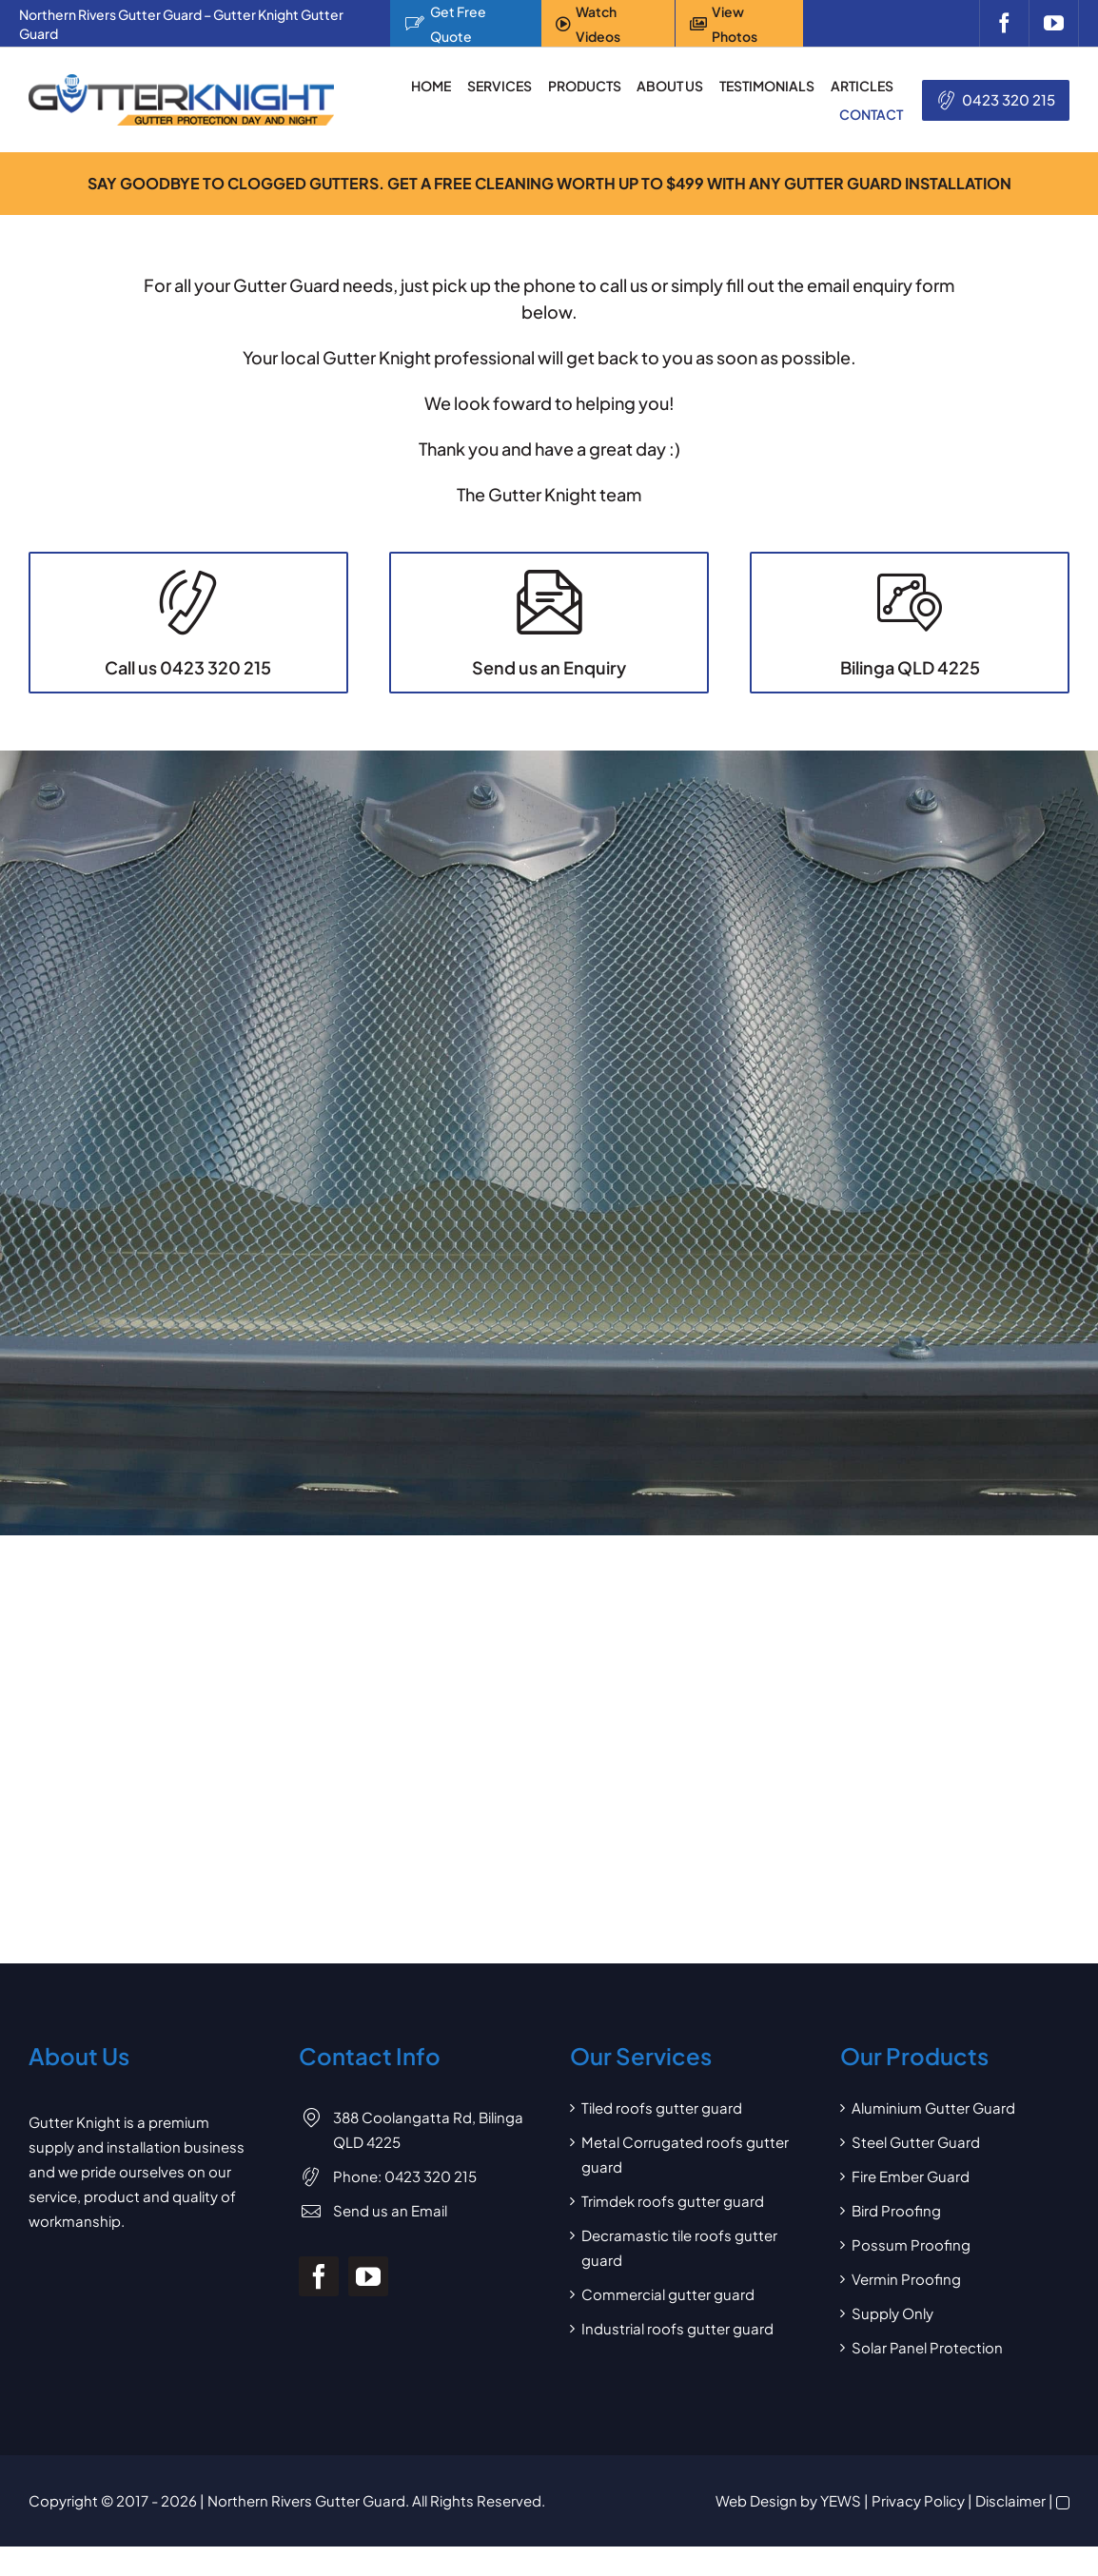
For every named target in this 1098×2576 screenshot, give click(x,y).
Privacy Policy (918, 2530)
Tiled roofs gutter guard (661, 2137)
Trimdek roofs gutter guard (672, 2230)
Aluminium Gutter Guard (933, 2137)
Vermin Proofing (906, 2308)
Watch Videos (598, 24)
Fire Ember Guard (911, 2205)
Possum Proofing (911, 2274)
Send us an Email (390, 2239)
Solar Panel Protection (927, 2377)
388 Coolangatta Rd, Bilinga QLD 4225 (428, 2158)
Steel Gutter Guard (916, 2171)
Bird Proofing (896, 2240)
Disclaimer (1010, 2530)
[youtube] (1054, 23)
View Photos (734, 24)
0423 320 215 (1008, 99)
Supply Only (892, 2342)
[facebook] (1004, 23)
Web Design (756, 2530)
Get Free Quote (458, 24)
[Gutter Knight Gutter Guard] (181, 81)
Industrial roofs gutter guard (677, 2358)
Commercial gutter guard (668, 2323)
